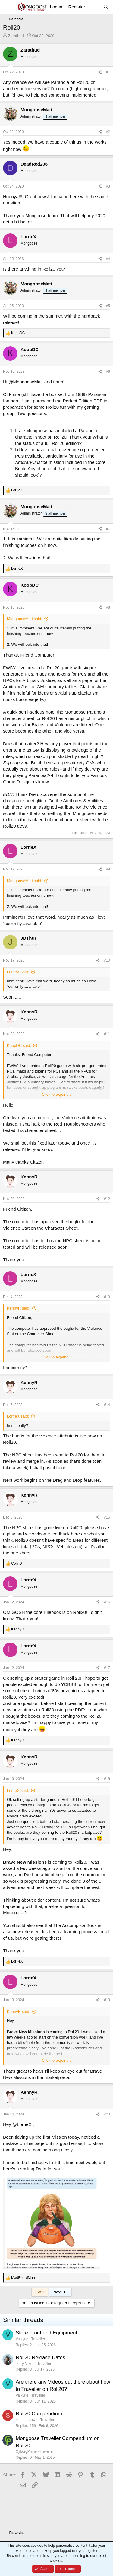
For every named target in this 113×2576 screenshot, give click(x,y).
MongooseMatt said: (24, 618)
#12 (107, 1199)
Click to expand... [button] (57, 1094)
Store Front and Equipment (46, 2333)
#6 (108, 371)
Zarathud (16, 35)
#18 (107, 1779)
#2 (108, 132)
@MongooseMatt (25, 381)
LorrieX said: (18, 972)
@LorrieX (22, 2124)
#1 (108, 72)
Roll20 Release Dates (40, 2357)
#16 (107, 1602)
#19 (107, 2000)
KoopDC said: (19, 1045)
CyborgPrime (26, 2451)
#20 (107, 2114)
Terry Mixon (25, 2364)
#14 (107, 1405)
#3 (108, 186)
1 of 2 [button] (40, 2292)
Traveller (38, 2339)
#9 (108, 869)
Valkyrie (22, 2339)
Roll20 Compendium (39, 2413)
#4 (108, 259)
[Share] (100, 72)
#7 (108, 529)
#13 (107, 1297)
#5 (108, 306)
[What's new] (94, 6)
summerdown (26, 2420)
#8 (108, 607)
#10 (107, 960)
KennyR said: (18, 1308)
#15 (107, 1517)
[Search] (106, 6)
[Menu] (8, 7)
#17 (107, 1668)
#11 (107, 1034)
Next (60, 2292)
